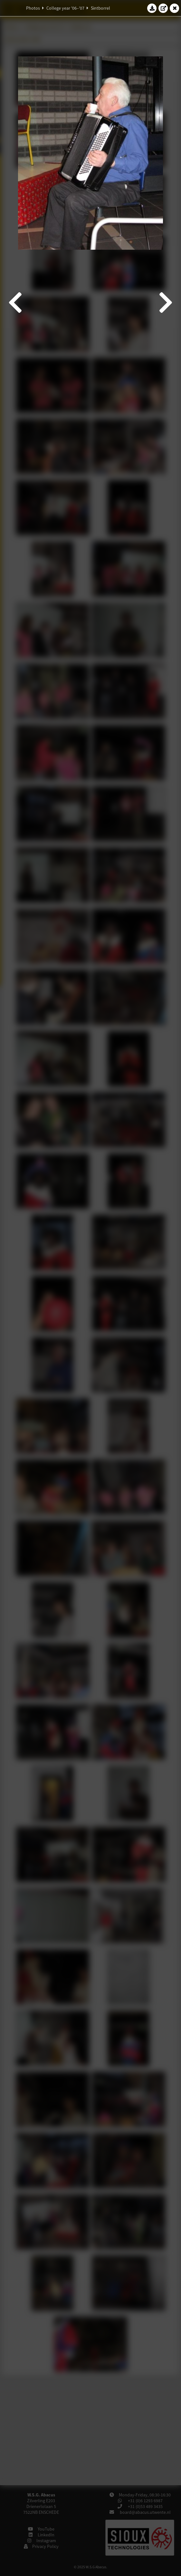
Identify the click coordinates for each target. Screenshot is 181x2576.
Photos (33, 8)
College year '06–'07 (65, 8)
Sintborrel (100, 8)
